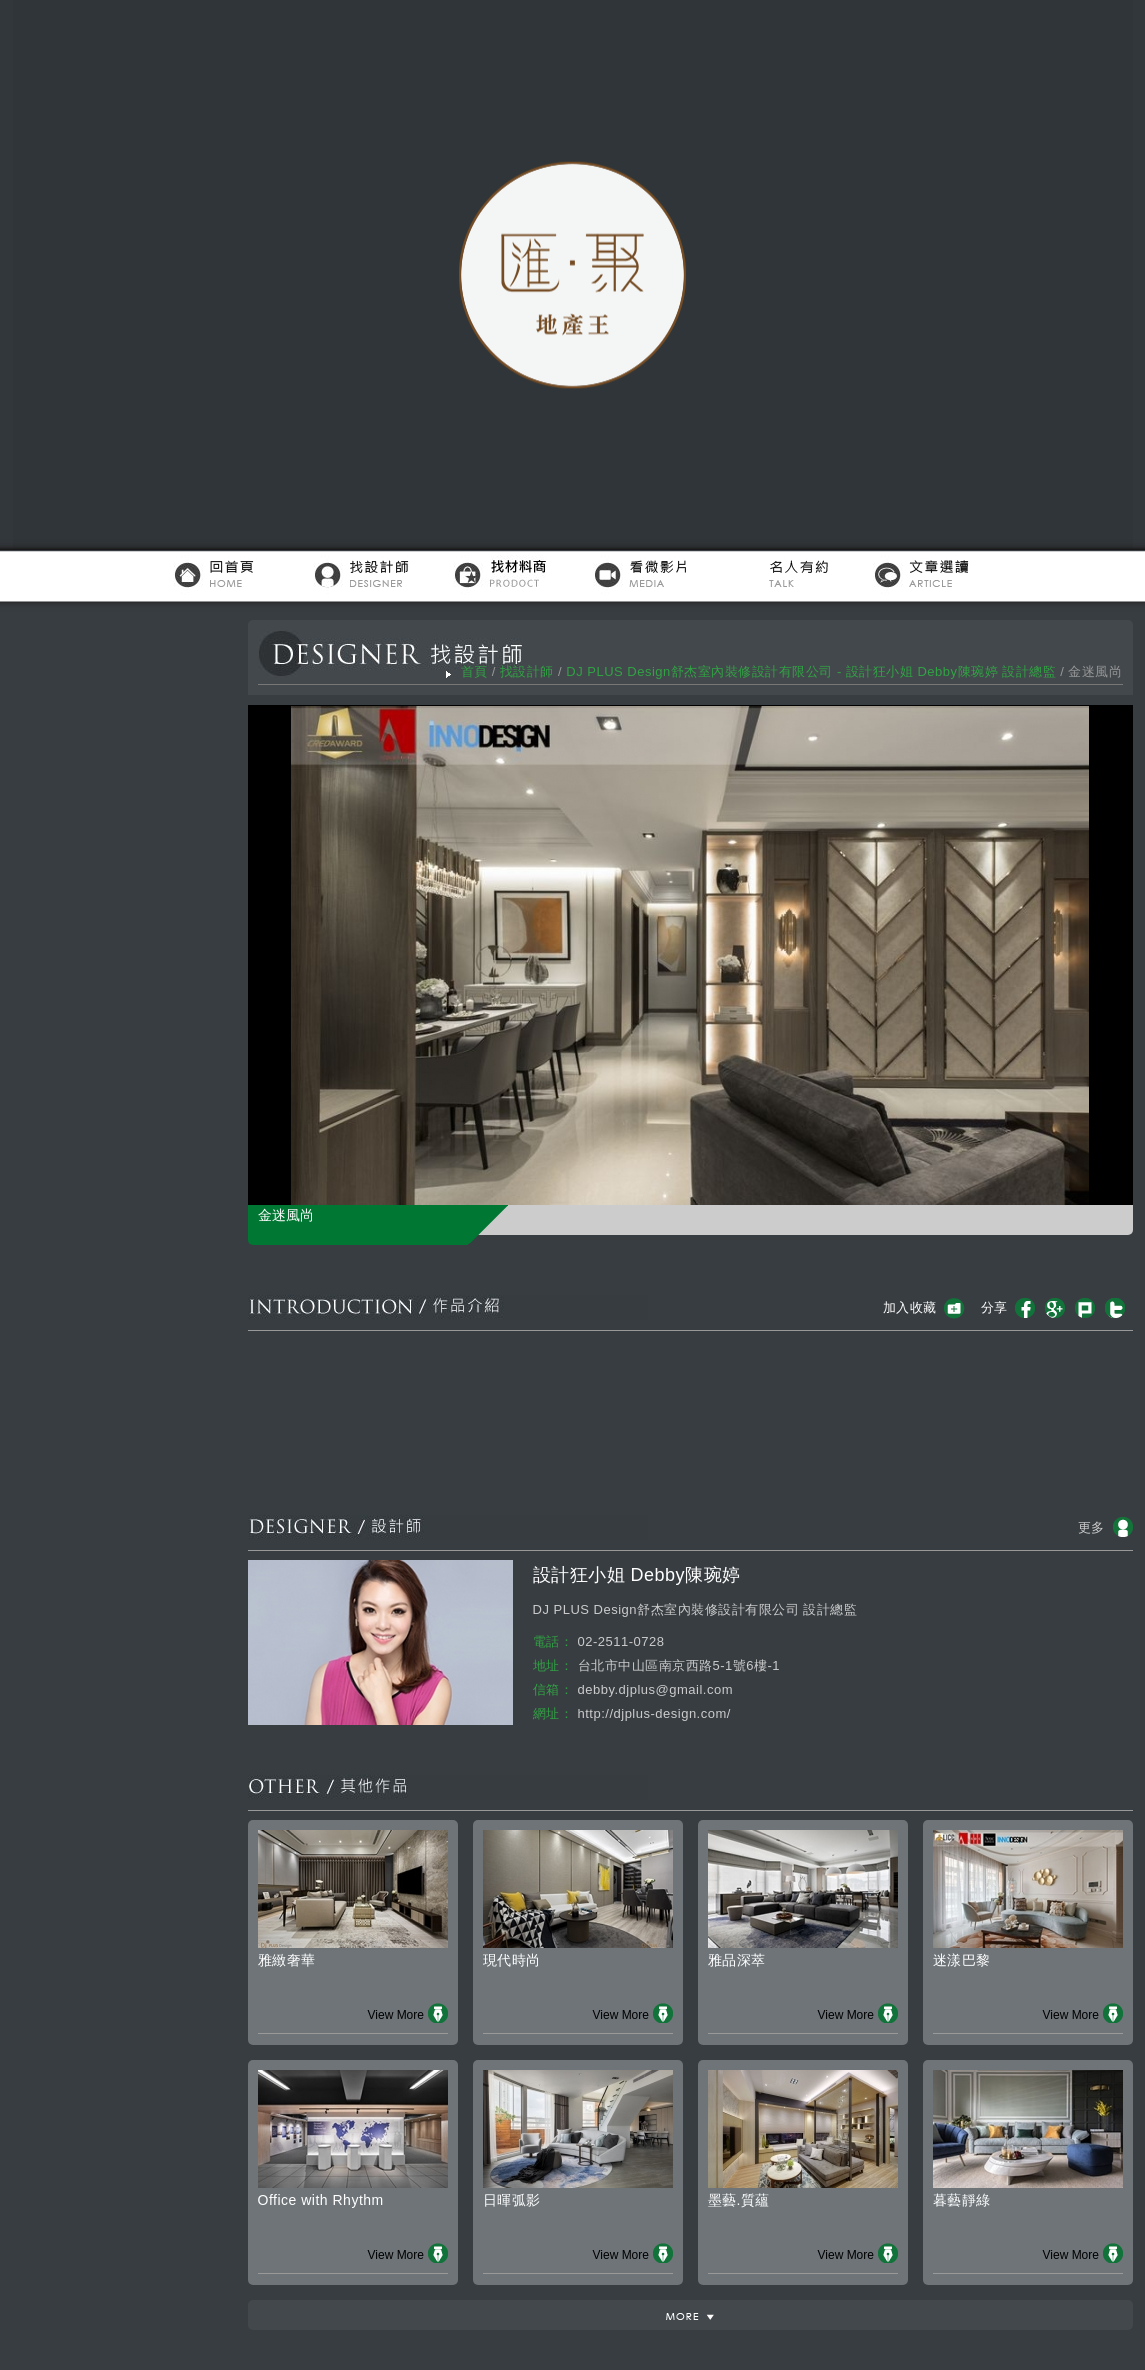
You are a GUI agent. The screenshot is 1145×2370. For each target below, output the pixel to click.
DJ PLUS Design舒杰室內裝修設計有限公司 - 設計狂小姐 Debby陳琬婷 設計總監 (811, 671)
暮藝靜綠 (962, 2200)
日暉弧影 (512, 2200)
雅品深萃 (737, 1960)
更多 (1091, 1527)
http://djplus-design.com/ (654, 1713)
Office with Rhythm (321, 2200)
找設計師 (527, 671)
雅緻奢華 (287, 1960)
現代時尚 (512, 1960)
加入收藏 (910, 1307)
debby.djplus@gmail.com (655, 1689)
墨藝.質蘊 (739, 2200)
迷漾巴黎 (962, 1960)
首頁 (474, 671)
